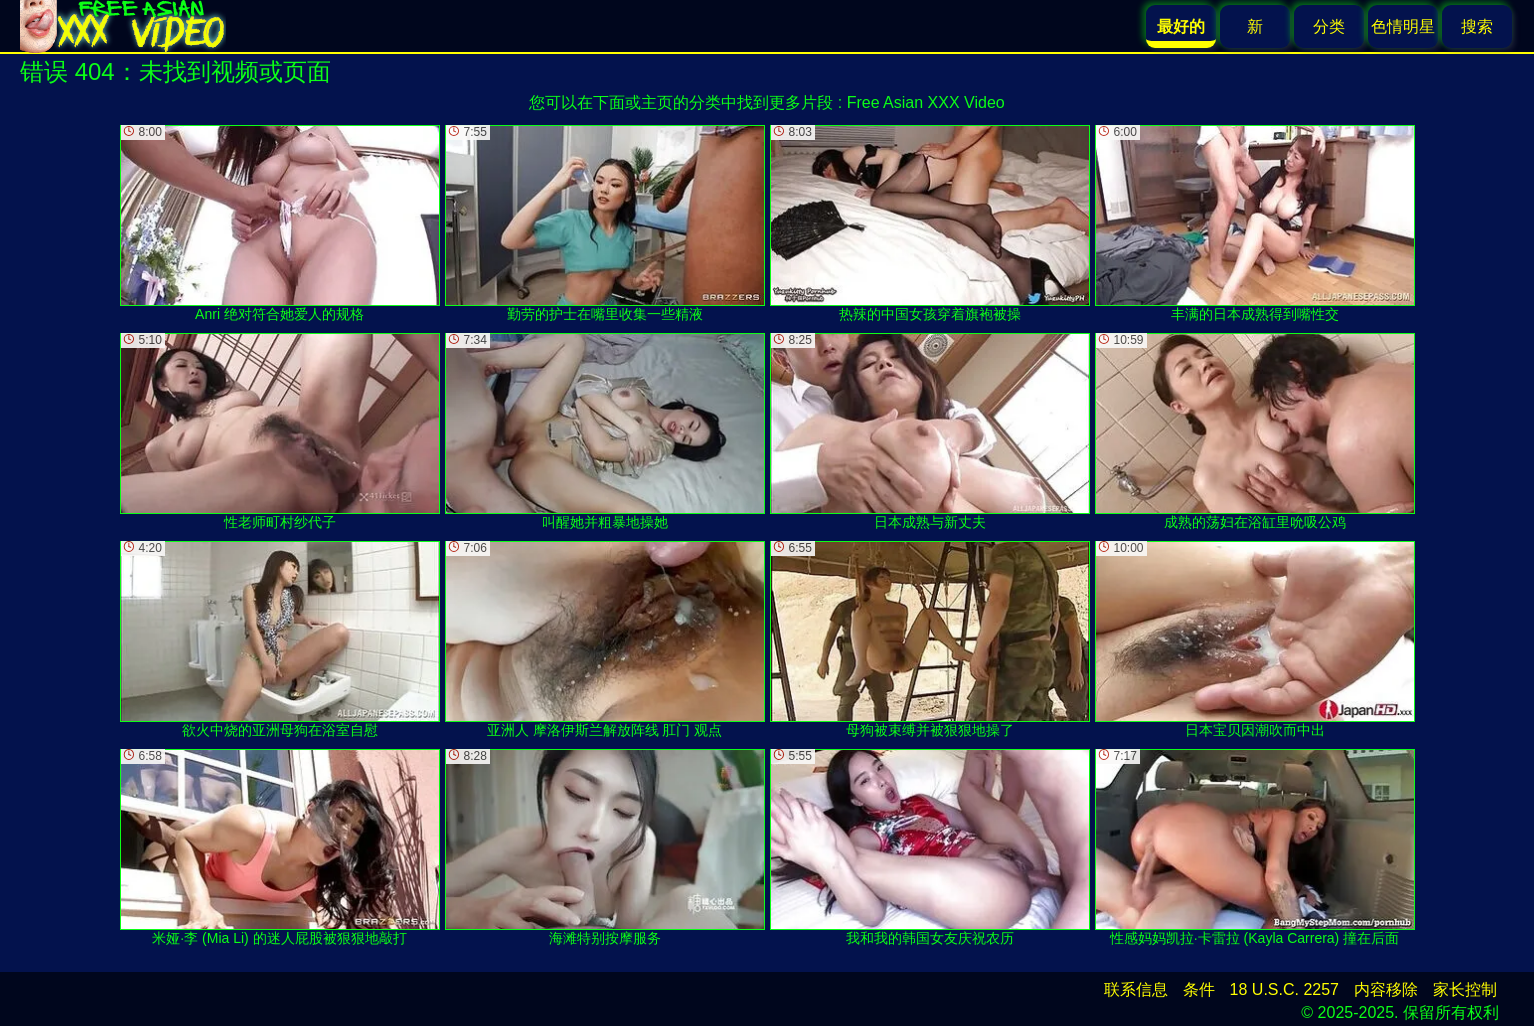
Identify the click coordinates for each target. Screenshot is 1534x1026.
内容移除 (1386, 989)
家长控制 (1465, 989)
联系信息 (1136, 989)
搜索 (1477, 26)
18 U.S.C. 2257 (1284, 989)
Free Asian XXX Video (926, 102)
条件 (1199, 989)
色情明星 (1403, 26)
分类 (1329, 26)
